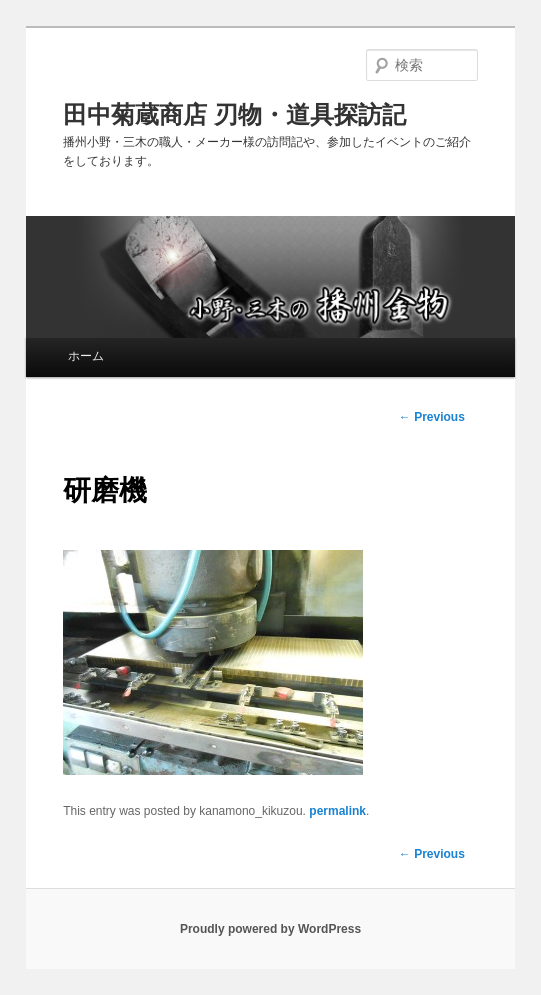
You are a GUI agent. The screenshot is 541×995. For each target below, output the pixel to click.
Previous (432, 854)
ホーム (86, 356)
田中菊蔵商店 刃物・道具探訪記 (234, 114)
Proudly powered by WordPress (270, 929)
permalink (337, 811)
